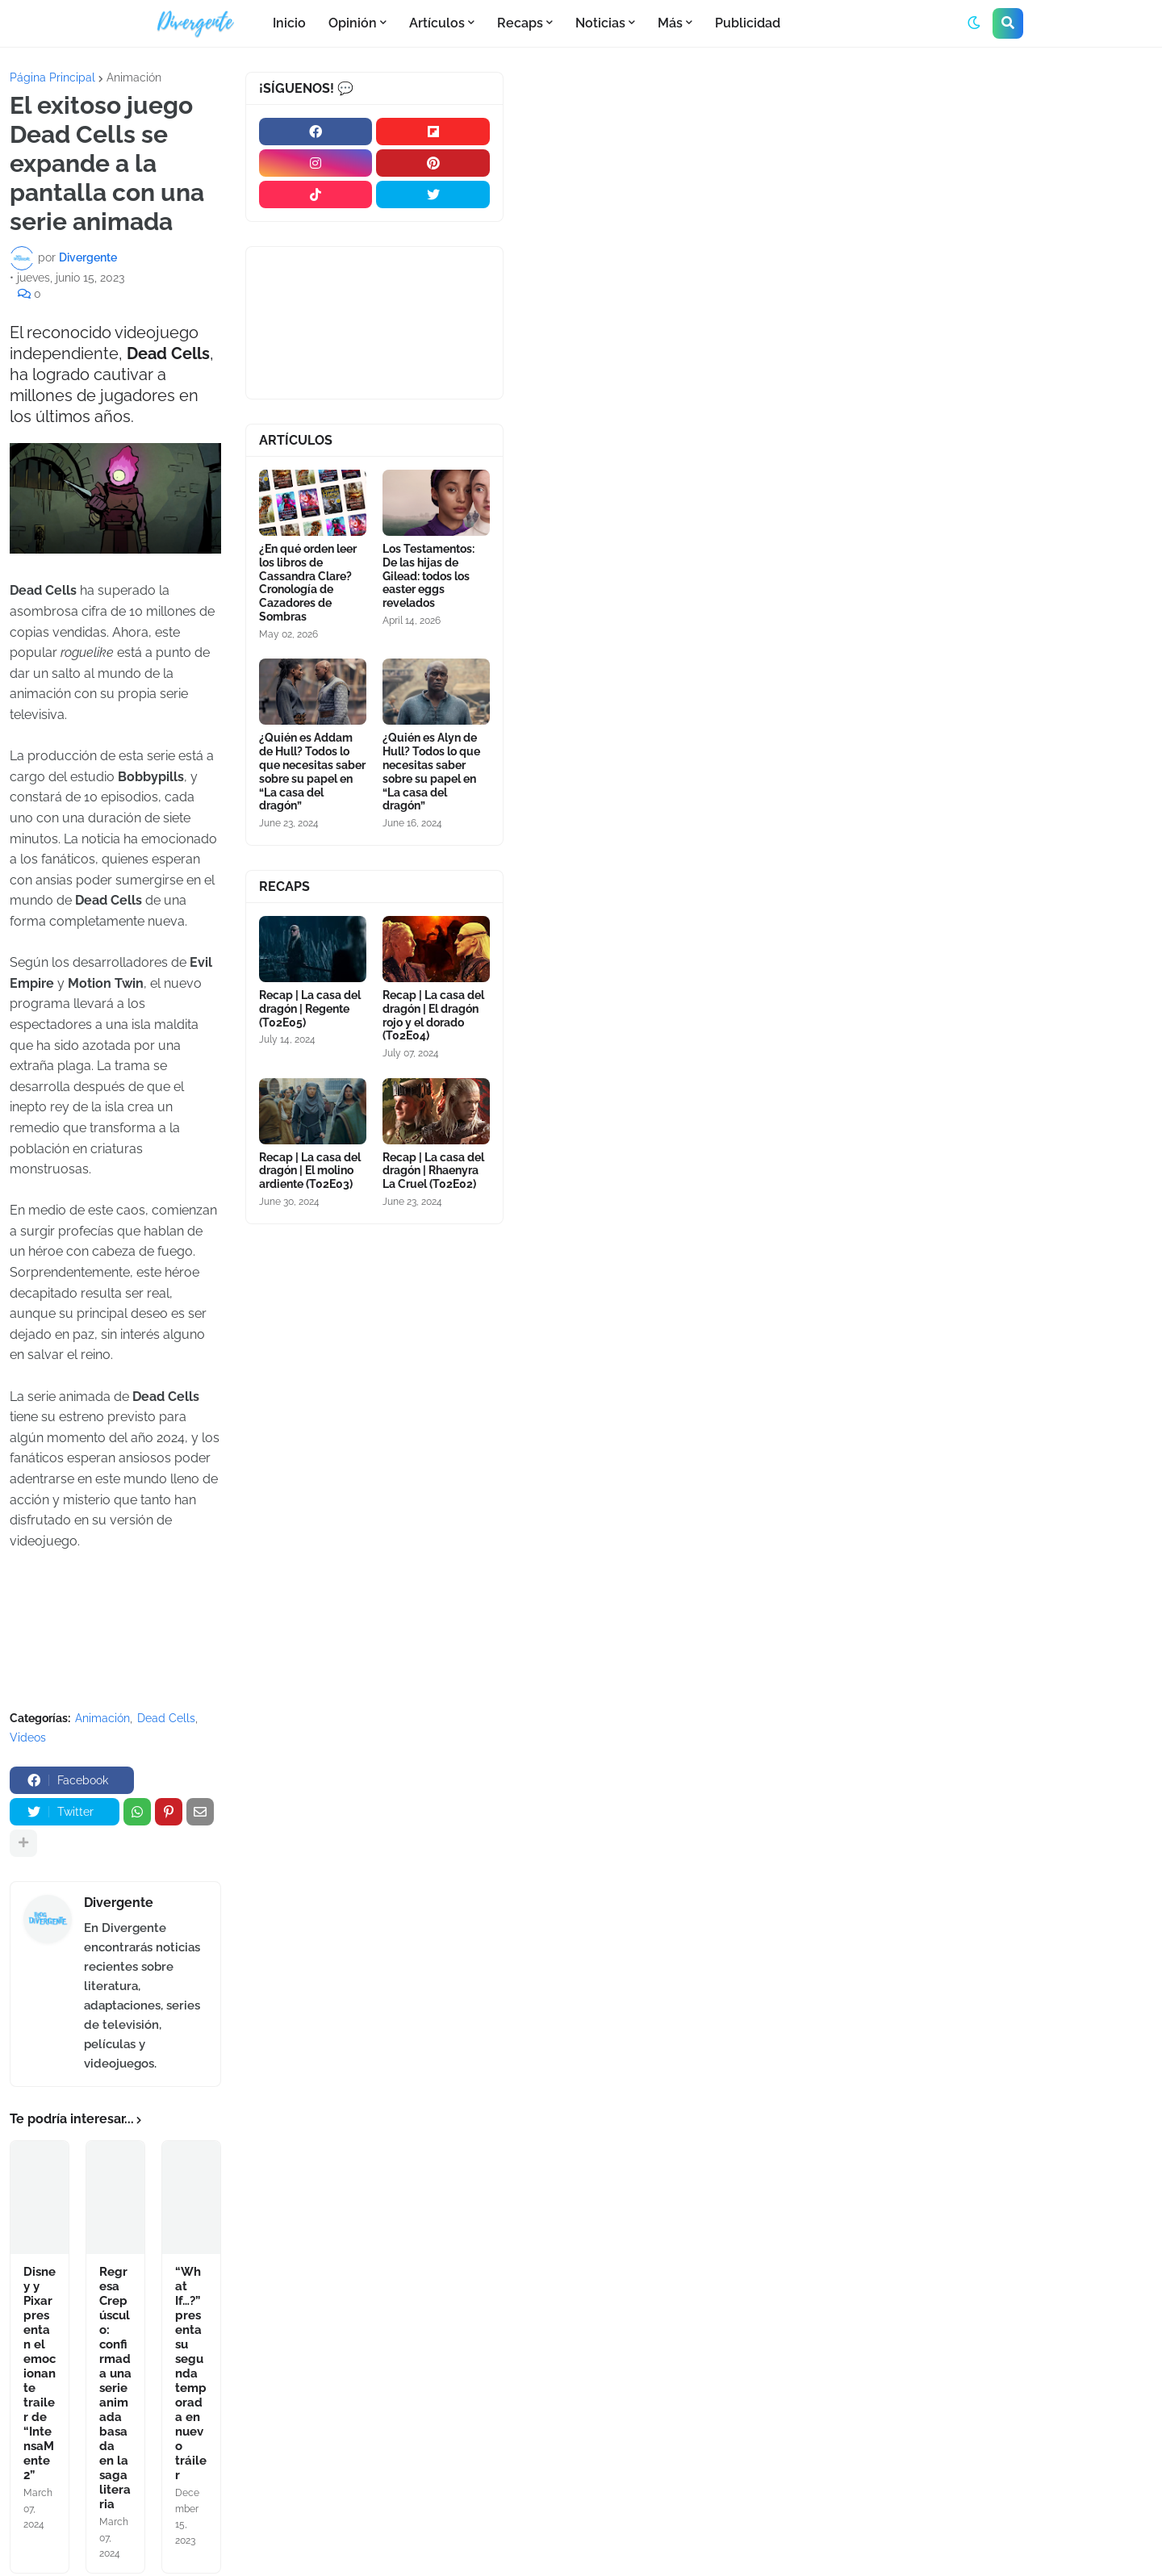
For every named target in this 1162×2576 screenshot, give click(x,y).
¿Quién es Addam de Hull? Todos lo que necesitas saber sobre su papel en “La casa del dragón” (312, 771)
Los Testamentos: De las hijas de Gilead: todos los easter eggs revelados (428, 575)
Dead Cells (166, 1718)
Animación (134, 77)
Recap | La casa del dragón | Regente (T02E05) (310, 1009)
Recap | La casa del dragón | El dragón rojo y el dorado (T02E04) (433, 1015)
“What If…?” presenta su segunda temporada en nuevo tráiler (191, 2373)
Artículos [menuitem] (437, 23)
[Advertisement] (837, 193)
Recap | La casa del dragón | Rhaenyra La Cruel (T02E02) (433, 1171)
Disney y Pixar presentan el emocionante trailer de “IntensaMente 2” (39, 2373)
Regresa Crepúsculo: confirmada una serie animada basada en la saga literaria (115, 2387)
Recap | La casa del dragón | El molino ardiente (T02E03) (310, 1171)
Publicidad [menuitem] (747, 23)
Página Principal (52, 77)
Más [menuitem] (670, 23)
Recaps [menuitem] (520, 23)
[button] (974, 23)
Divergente (118, 1902)
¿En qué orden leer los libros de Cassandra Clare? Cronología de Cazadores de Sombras (308, 582)
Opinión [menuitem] (352, 23)
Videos (28, 1737)
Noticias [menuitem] (600, 23)
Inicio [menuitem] (289, 23)
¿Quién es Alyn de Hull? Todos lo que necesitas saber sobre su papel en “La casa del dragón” (431, 771)
